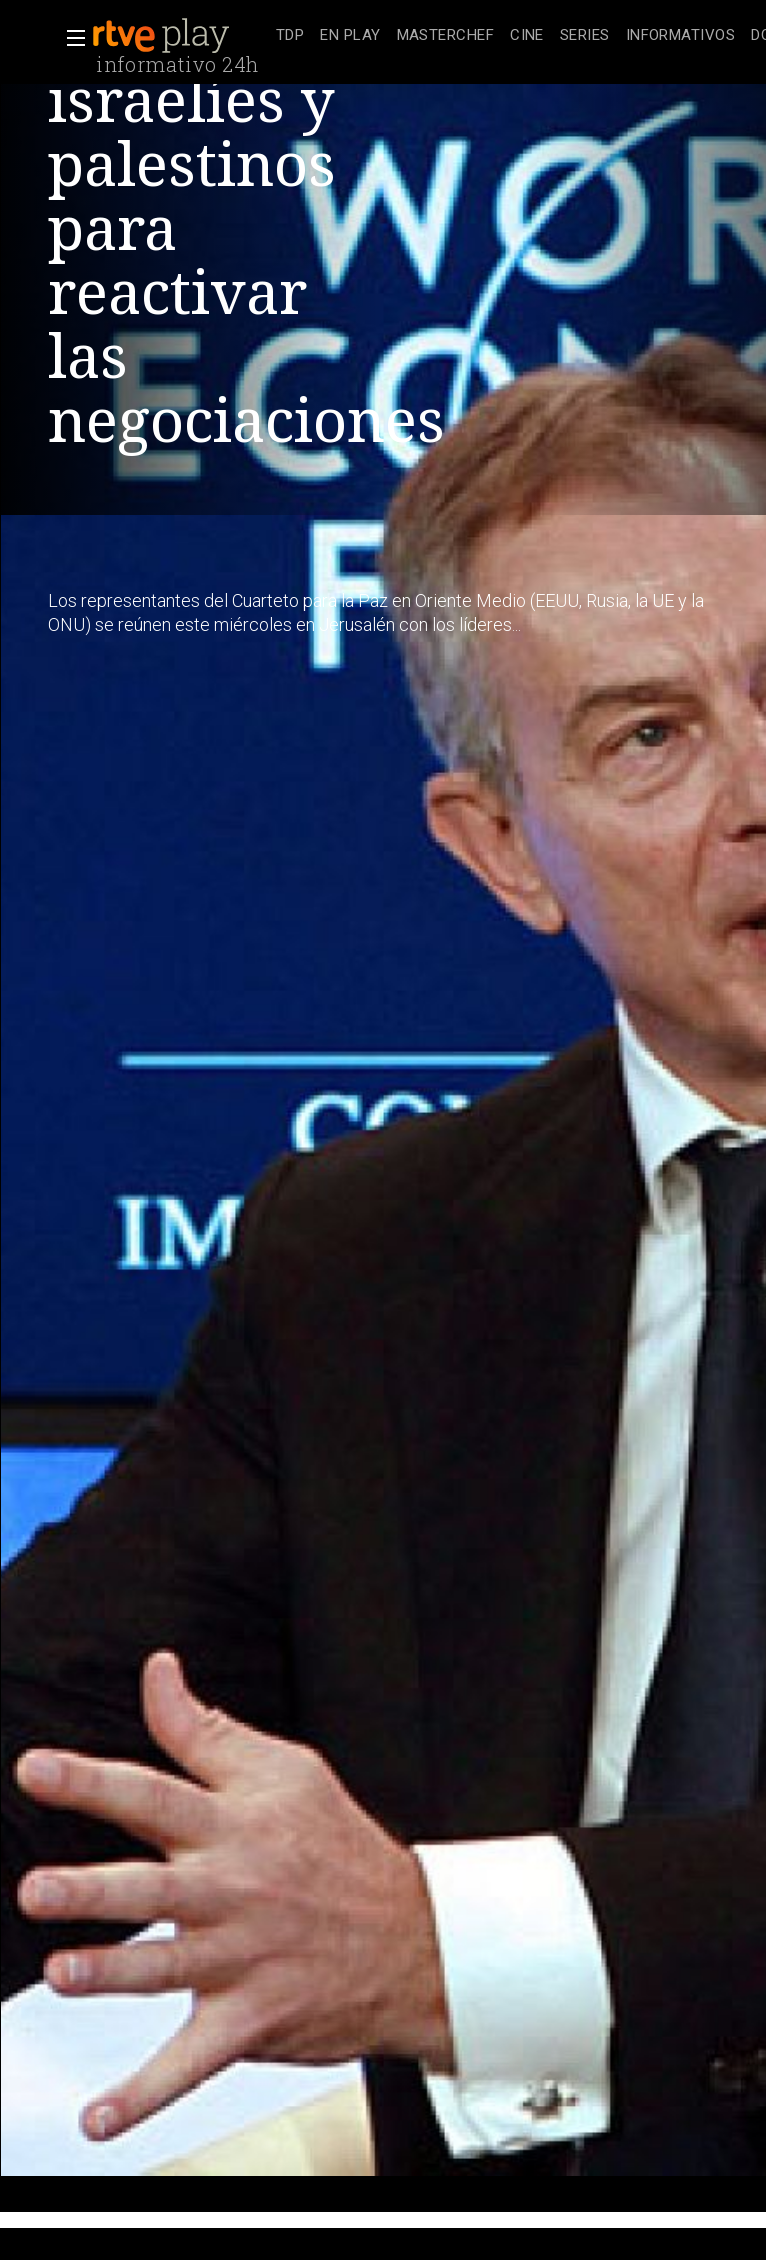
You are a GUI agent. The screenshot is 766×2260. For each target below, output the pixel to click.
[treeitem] (290, 36)
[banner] (180, 36)
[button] (70, 38)
